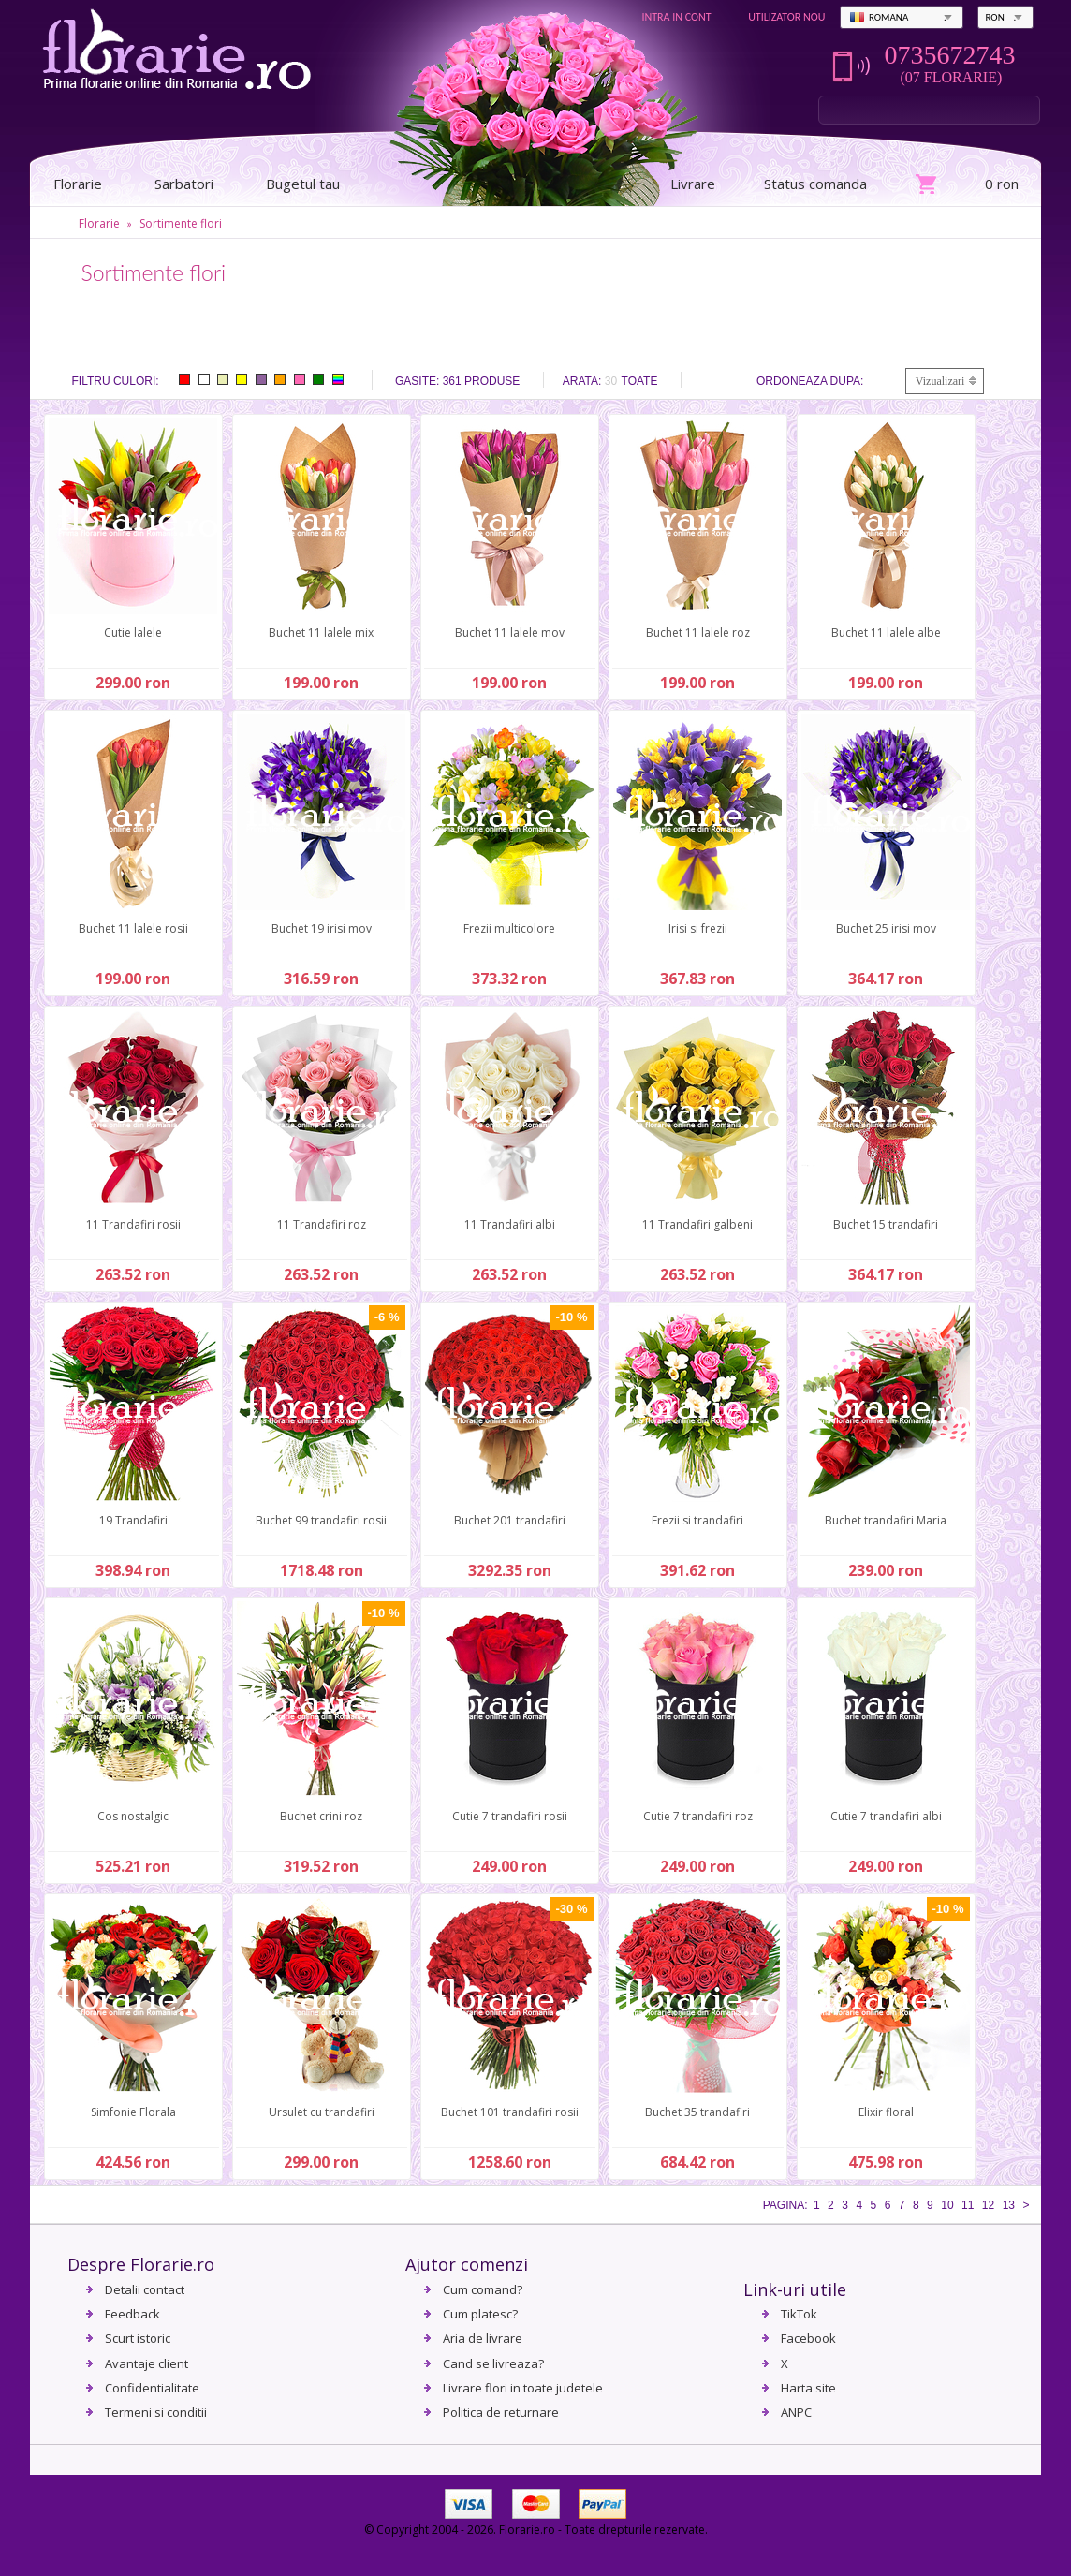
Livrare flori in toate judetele (523, 2387)
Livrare (692, 183)
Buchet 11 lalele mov (510, 632)
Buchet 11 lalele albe (886, 632)
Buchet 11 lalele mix (321, 632)
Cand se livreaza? (493, 2363)
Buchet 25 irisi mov (886, 928)
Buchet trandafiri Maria (885, 1520)
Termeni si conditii (156, 2412)
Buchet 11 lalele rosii (133, 928)
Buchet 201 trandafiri (509, 1520)
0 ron (1002, 183)
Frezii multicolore (509, 928)
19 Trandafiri (133, 1520)
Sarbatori (183, 183)
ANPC (796, 2412)
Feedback (132, 2313)
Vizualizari (940, 381)
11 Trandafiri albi (509, 1224)
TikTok (799, 2313)
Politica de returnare (501, 2412)
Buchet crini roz (321, 1816)
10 (947, 2205)
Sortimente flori (180, 223)
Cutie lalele (133, 632)
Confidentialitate (152, 2387)
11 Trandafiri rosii (133, 1224)
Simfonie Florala (133, 2112)
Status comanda (815, 183)
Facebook (808, 2338)
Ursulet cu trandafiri (321, 2112)
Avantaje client (146, 2363)
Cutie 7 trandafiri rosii (509, 1816)
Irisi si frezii (697, 928)
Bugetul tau (303, 183)
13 (1009, 2205)
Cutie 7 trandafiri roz (698, 1816)
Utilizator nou (786, 16)
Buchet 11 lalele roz (698, 632)
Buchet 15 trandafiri (885, 1224)
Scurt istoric (137, 2338)
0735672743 (949, 55)
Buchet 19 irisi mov (321, 928)
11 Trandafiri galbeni (697, 1224)
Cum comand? (482, 2289)
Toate (640, 381)
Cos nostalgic (133, 1816)
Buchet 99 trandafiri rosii (321, 1520)
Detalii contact (144, 2289)
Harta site (808, 2387)
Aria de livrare (482, 2338)
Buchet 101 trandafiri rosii (510, 2112)
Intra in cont (676, 16)
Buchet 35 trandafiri (697, 2112)
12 (988, 2205)
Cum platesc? (480, 2313)
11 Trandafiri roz (321, 1224)
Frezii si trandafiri (697, 1520)
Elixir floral (886, 2112)
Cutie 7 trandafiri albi (886, 1816)
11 (967, 2205)
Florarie (99, 223)
